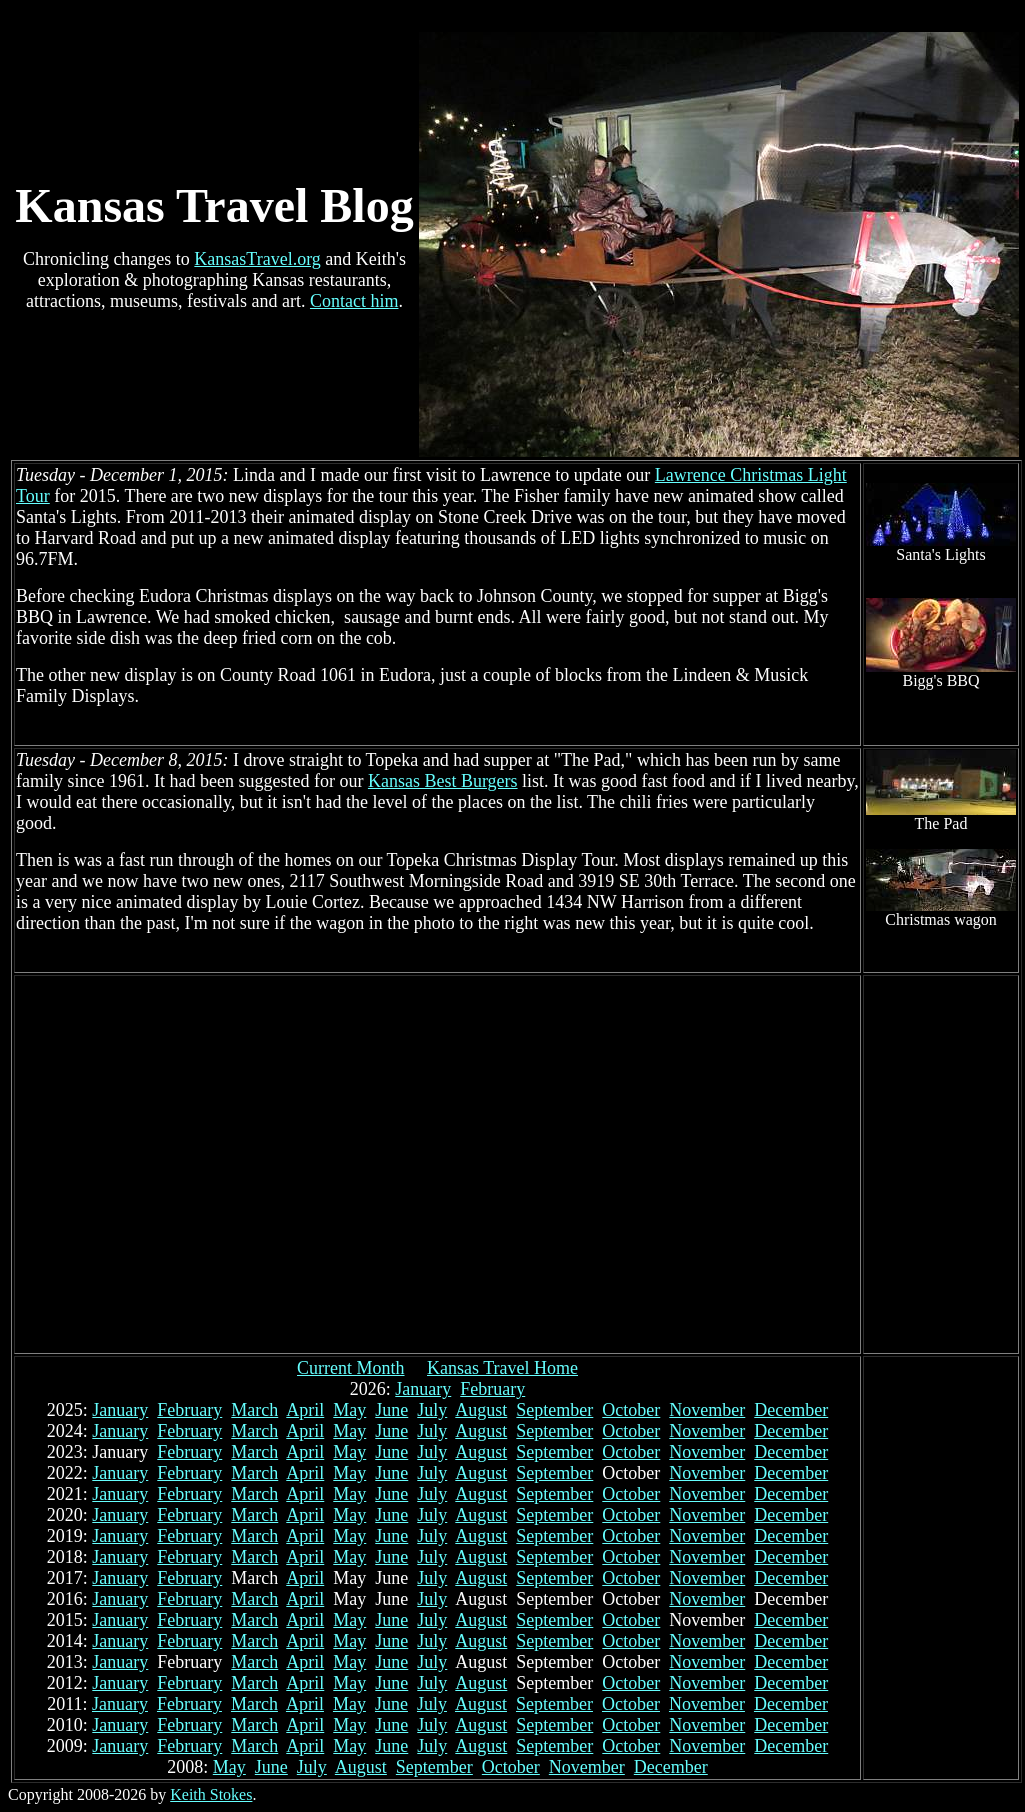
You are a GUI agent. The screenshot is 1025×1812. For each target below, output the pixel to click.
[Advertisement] (187, 1164)
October (631, 1410)
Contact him (354, 301)
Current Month (351, 1368)
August (481, 1410)
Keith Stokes (211, 1794)
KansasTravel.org (257, 259)
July (432, 1410)
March (254, 1410)
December (791, 1410)
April (305, 1410)
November (707, 1410)
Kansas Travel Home (502, 1368)
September (554, 1410)
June (391, 1410)
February (492, 1389)
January (423, 1389)
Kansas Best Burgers (443, 781)
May (349, 1410)
